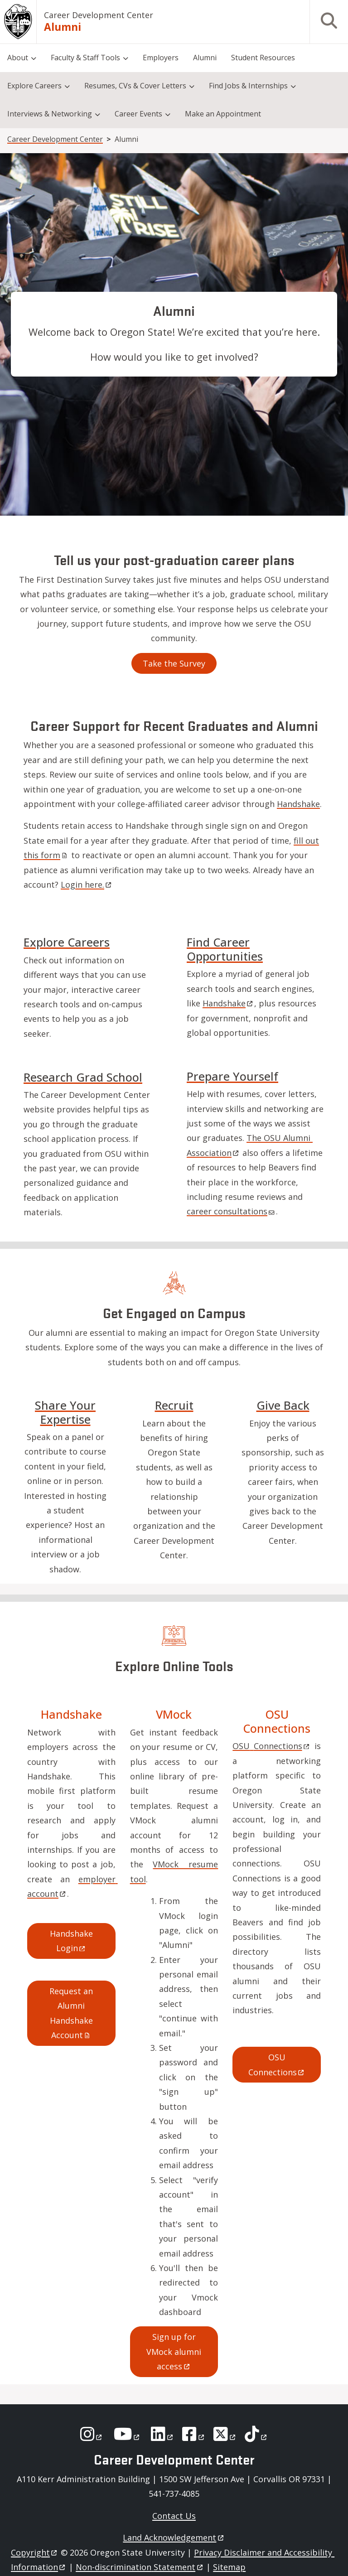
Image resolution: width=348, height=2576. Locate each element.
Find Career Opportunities (225, 948)
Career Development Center (98, 15)
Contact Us (174, 2515)
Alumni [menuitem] (205, 58)
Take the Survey (174, 663)
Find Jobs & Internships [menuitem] (248, 86)
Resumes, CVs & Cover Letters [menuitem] (135, 86)
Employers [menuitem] (161, 58)
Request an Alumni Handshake (72, 2013)
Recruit (174, 1405)
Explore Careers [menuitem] (34, 86)
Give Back (282, 1405)
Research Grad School (83, 1077)
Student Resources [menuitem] (263, 58)
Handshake (298, 803)
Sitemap (229, 2567)
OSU (271, 1745)
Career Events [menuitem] (138, 114)
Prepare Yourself (232, 1076)
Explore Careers (67, 942)
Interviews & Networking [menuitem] (49, 114)
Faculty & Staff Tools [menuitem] (85, 58)
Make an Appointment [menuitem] (223, 114)
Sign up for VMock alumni (174, 2351)
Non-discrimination (140, 2567)
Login (87, 884)
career (231, 1211)
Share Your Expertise (65, 1411)
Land (174, 2537)
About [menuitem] (17, 58)
